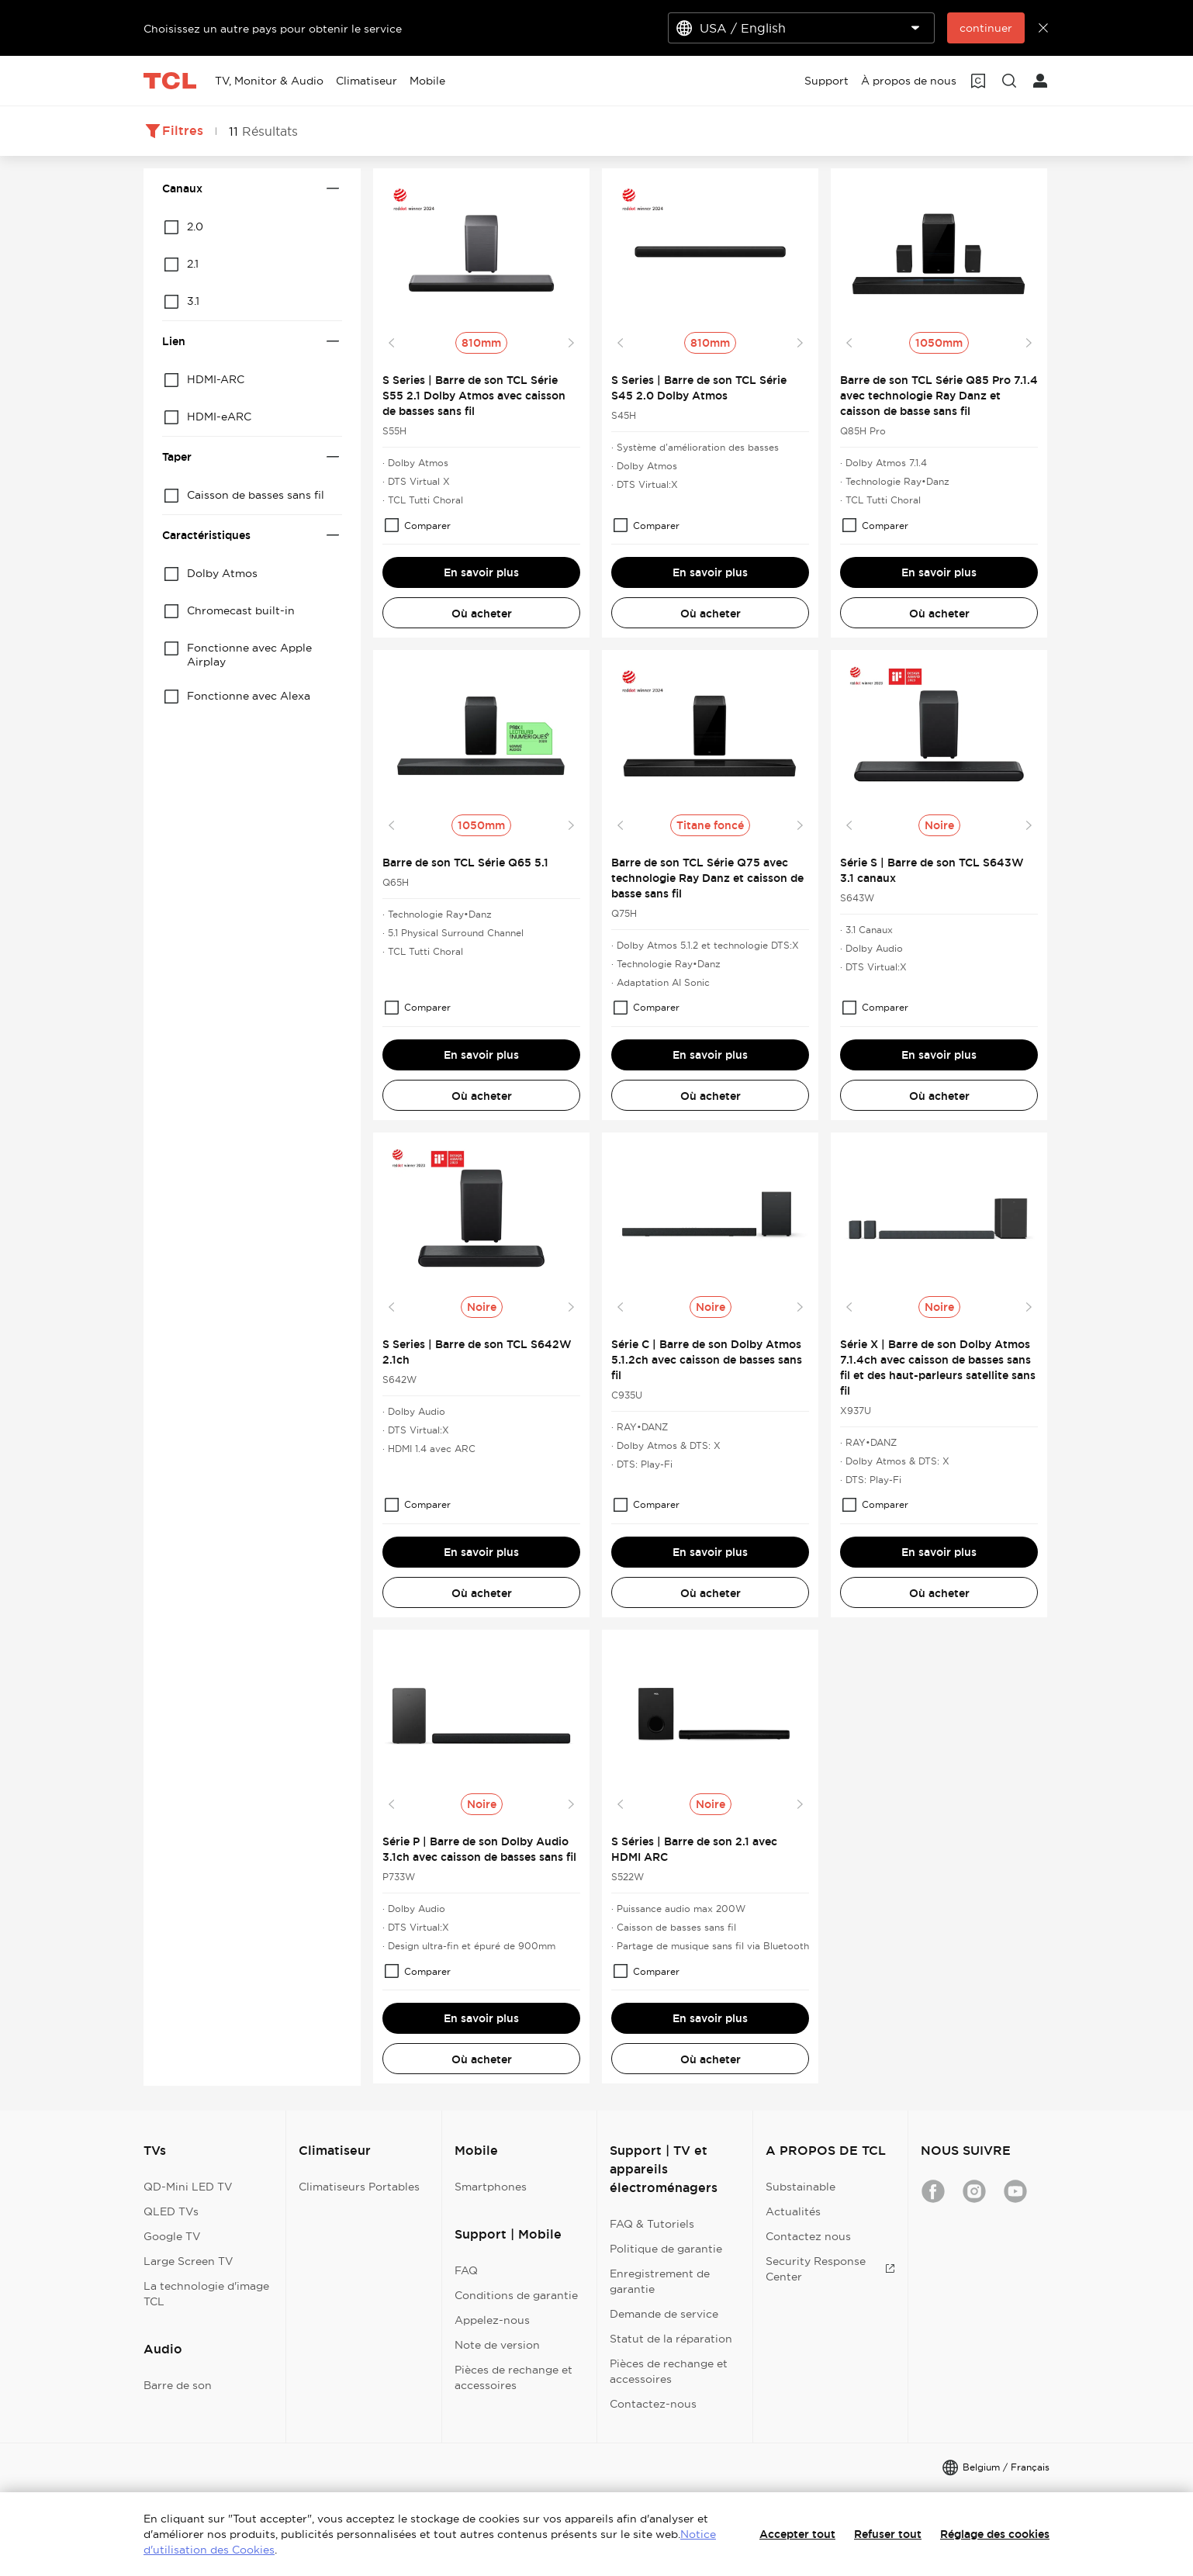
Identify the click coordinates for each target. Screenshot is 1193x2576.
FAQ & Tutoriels (652, 2224)
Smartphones (491, 2187)
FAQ (466, 2270)
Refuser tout (888, 2534)
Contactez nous (808, 2236)
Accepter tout (797, 2534)
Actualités (793, 2211)
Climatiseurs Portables (359, 2187)
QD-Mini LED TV (188, 2187)
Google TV (172, 2236)
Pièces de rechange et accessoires (513, 2377)
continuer (986, 28)
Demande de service (664, 2314)
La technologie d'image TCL (206, 2293)
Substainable (800, 2187)
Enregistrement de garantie (660, 2281)
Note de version (497, 2345)
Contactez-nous (653, 2404)
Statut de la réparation (671, 2339)
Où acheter (481, 614)
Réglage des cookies (994, 2534)
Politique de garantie (666, 2249)
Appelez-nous (492, 2320)
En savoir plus (481, 572)
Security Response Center (830, 2269)
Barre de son (178, 2385)
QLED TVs (171, 2211)
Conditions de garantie (516, 2295)
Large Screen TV (188, 2261)
